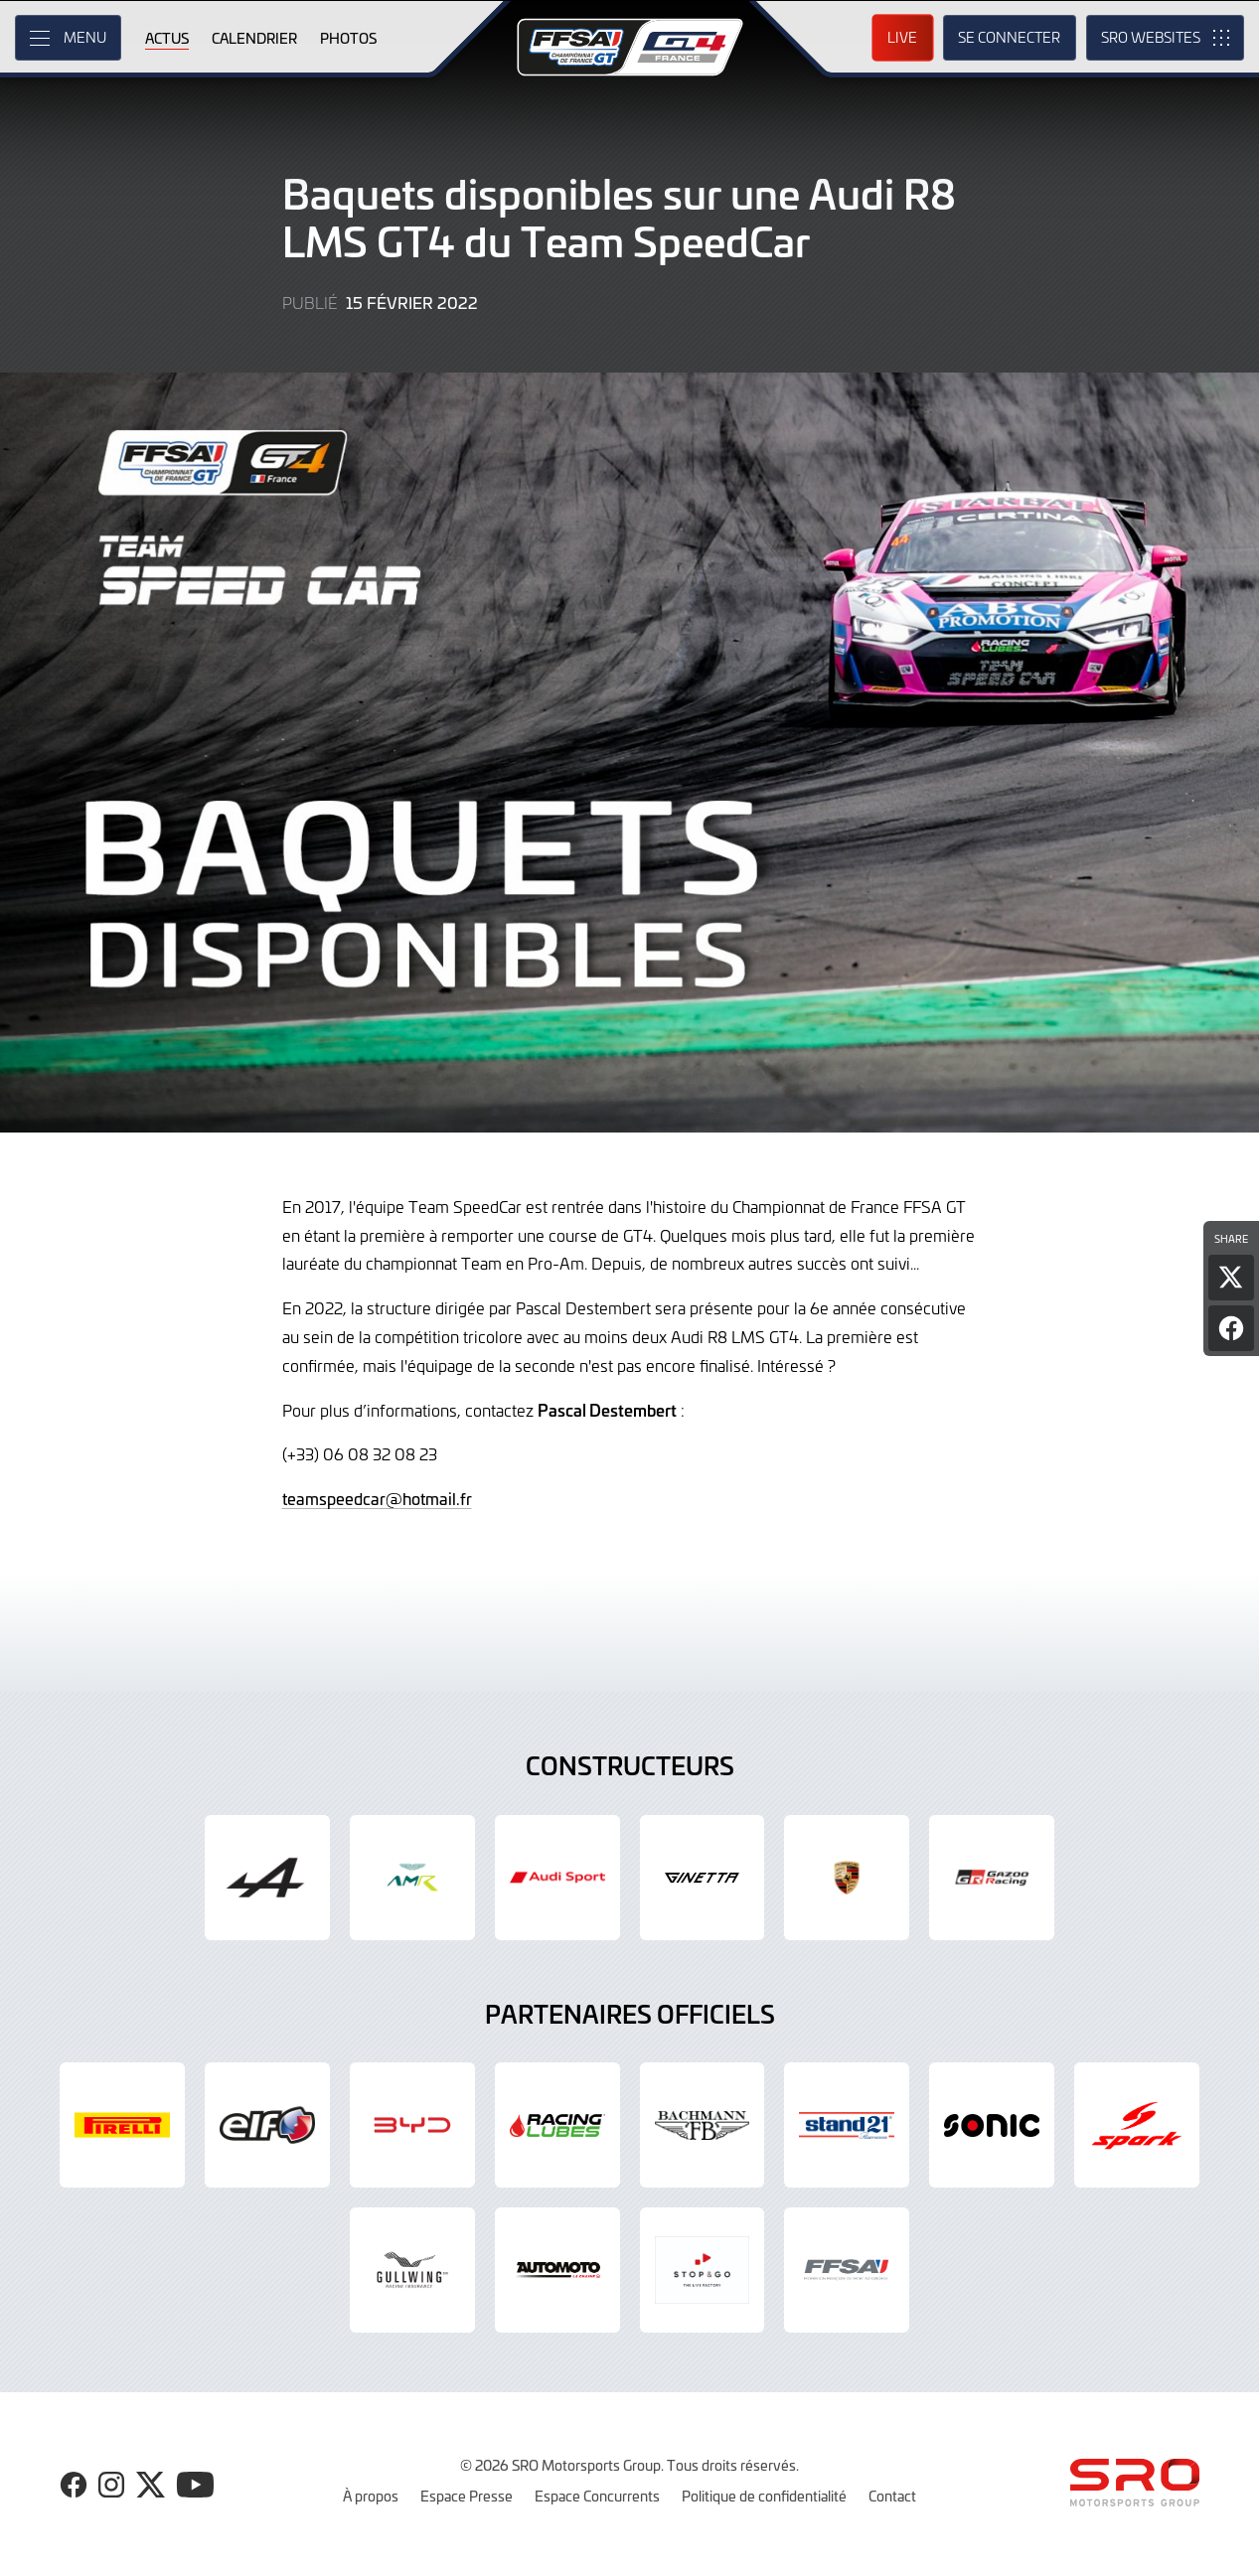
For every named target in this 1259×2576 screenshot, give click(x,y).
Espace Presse (466, 2495)
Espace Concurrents (597, 2495)
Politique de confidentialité (764, 2495)
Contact (892, 2495)
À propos (370, 2495)
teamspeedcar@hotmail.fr (377, 1498)
